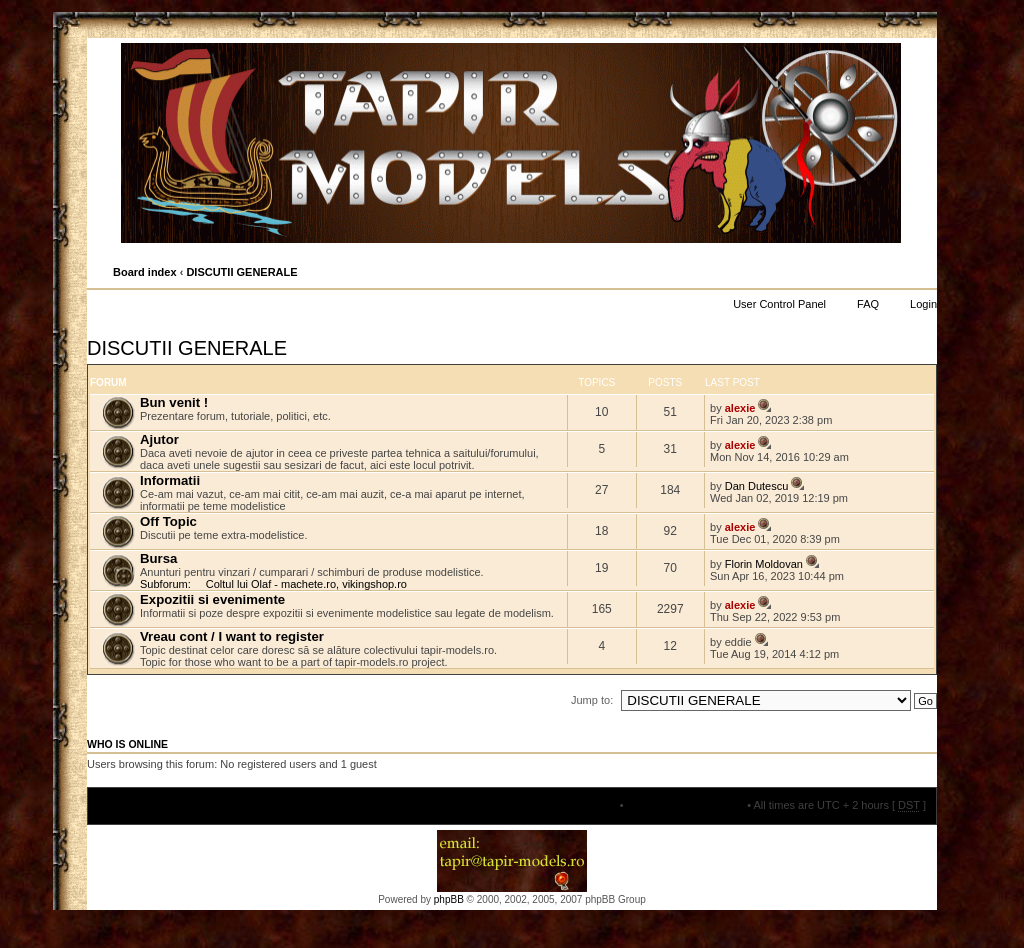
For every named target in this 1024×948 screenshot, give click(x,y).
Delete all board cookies (685, 805)
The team (593, 805)
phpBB (449, 899)
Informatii (170, 480)
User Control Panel (779, 304)
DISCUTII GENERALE (241, 272)
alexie (740, 408)
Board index (145, 272)
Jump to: (592, 700)
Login (923, 304)
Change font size (920, 273)
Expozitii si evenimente (212, 599)
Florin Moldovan (764, 564)
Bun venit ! (174, 402)
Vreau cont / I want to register (232, 636)
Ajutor (159, 439)
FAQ (868, 304)
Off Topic (168, 521)
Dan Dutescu (757, 486)
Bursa (158, 558)
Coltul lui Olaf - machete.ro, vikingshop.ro (306, 584)
